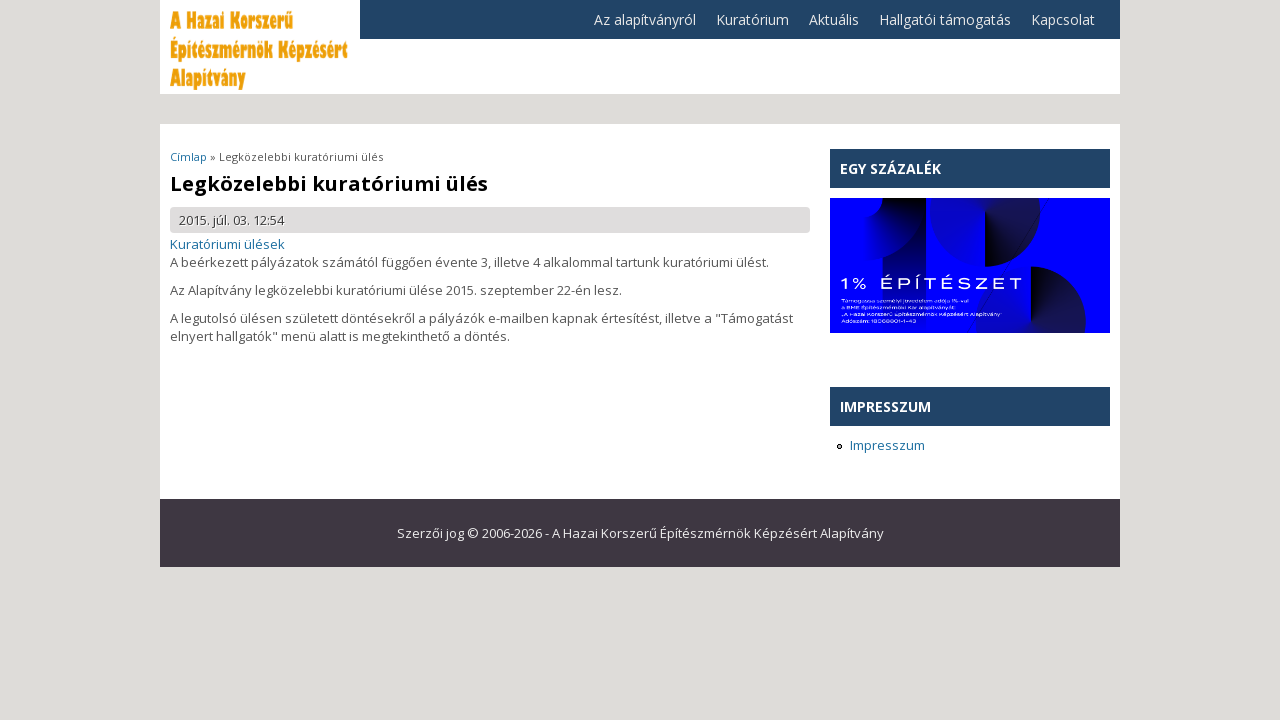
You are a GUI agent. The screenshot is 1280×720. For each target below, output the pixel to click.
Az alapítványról (640, 24)
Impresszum (887, 445)
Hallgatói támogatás (940, 24)
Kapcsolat (1063, 19)
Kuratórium (747, 24)
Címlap (188, 156)
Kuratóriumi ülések (227, 244)
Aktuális (829, 24)
